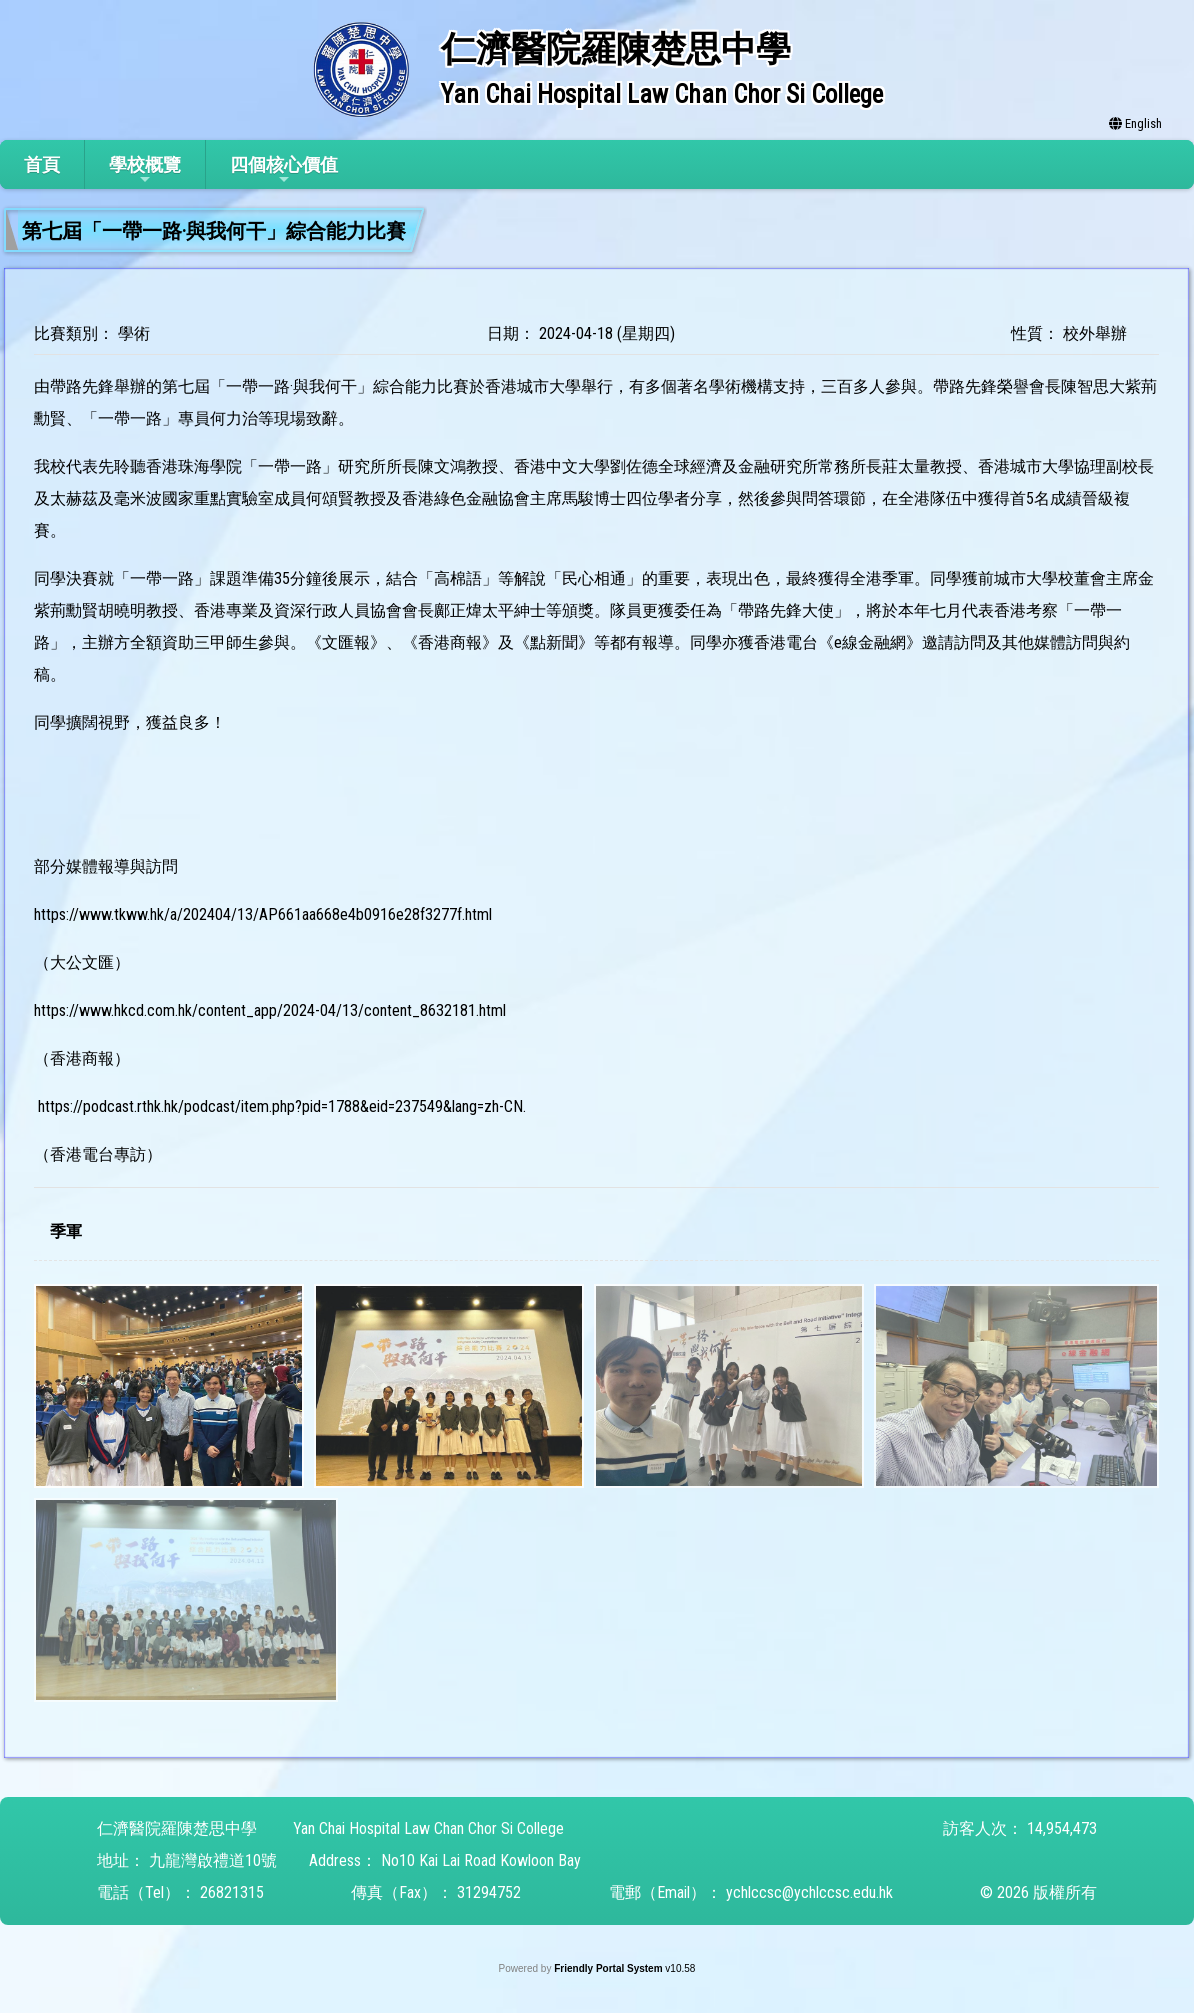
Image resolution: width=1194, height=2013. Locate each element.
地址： (121, 1860)
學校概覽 (145, 170)
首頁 (42, 164)
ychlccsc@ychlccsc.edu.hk (809, 1892)
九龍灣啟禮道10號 (213, 1860)
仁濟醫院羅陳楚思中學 (177, 1828)
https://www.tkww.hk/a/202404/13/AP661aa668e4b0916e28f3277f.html (263, 914)
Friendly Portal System (609, 1968)
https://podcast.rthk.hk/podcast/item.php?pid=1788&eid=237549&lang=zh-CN (280, 1106)
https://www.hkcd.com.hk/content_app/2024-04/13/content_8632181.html (270, 1010)
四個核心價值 (284, 170)
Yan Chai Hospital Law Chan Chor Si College (428, 1828)
